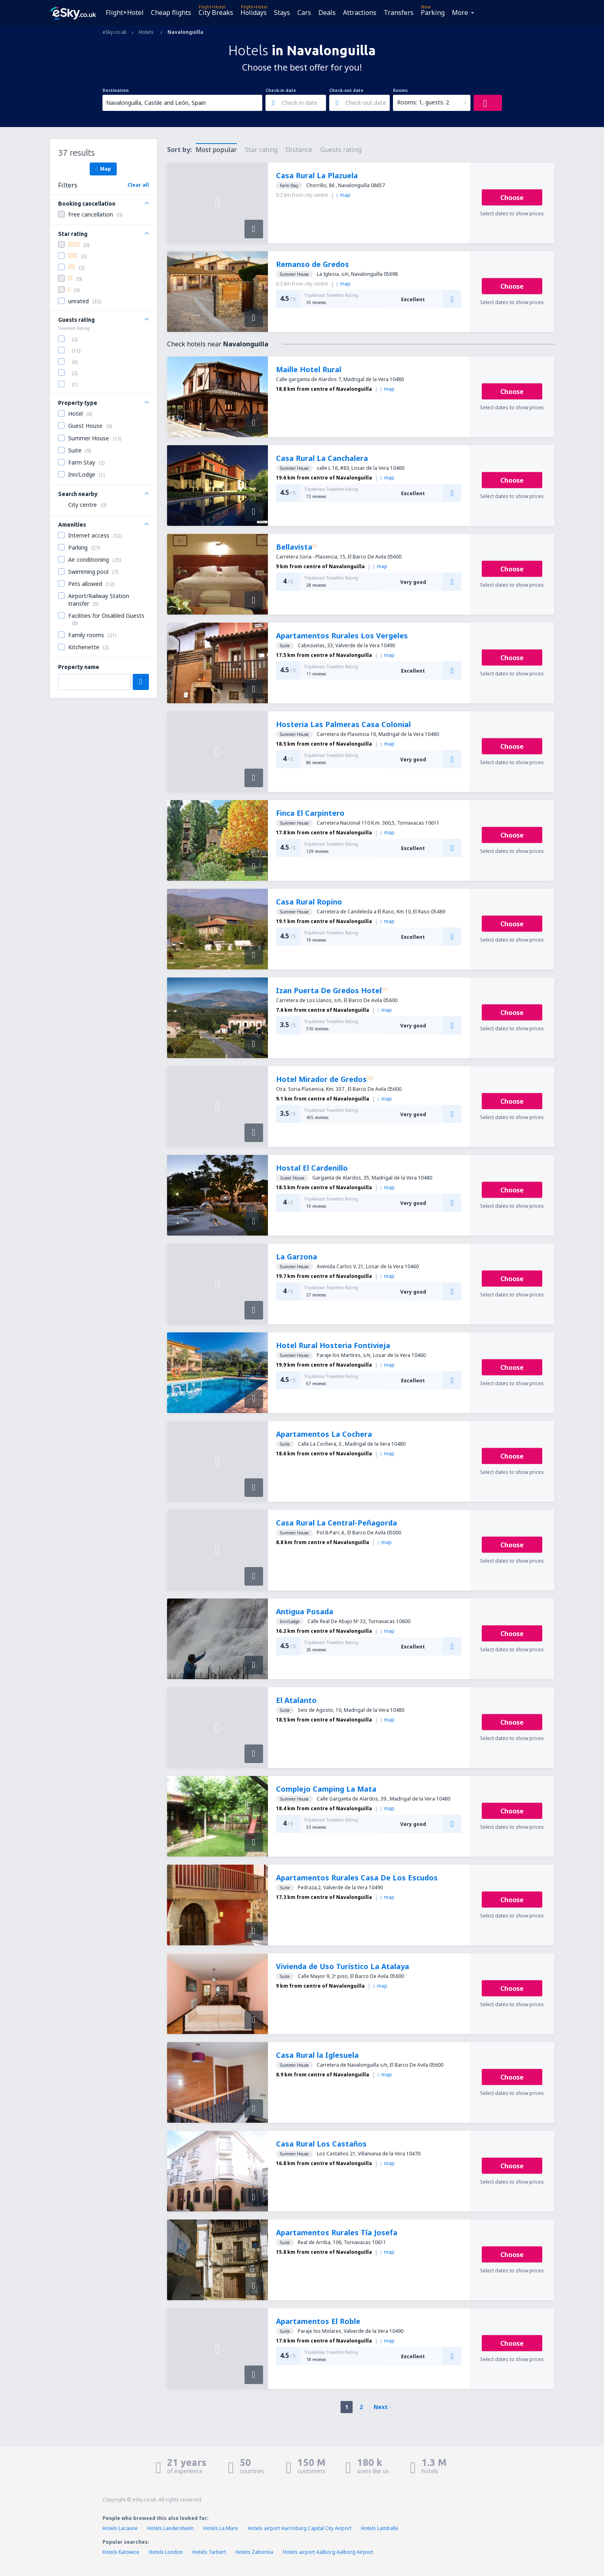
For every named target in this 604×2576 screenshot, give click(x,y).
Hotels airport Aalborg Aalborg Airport (328, 2552)
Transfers (399, 12)
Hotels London (166, 2552)
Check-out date (346, 90)
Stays (282, 12)
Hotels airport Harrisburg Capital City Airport (299, 2528)
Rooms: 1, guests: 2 (423, 102)
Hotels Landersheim (170, 2528)
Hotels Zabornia (254, 2552)
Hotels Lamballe (379, 2528)
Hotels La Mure (220, 2528)
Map (103, 168)
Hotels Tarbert (209, 2552)
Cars (304, 12)
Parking (433, 12)
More (460, 12)
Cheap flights (171, 12)
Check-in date (280, 90)
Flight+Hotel (125, 12)
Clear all (138, 184)
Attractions (359, 12)
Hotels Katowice (120, 2552)
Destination (115, 90)
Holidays (253, 12)
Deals (327, 12)
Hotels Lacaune (120, 2528)
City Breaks (216, 12)
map (343, 195)
